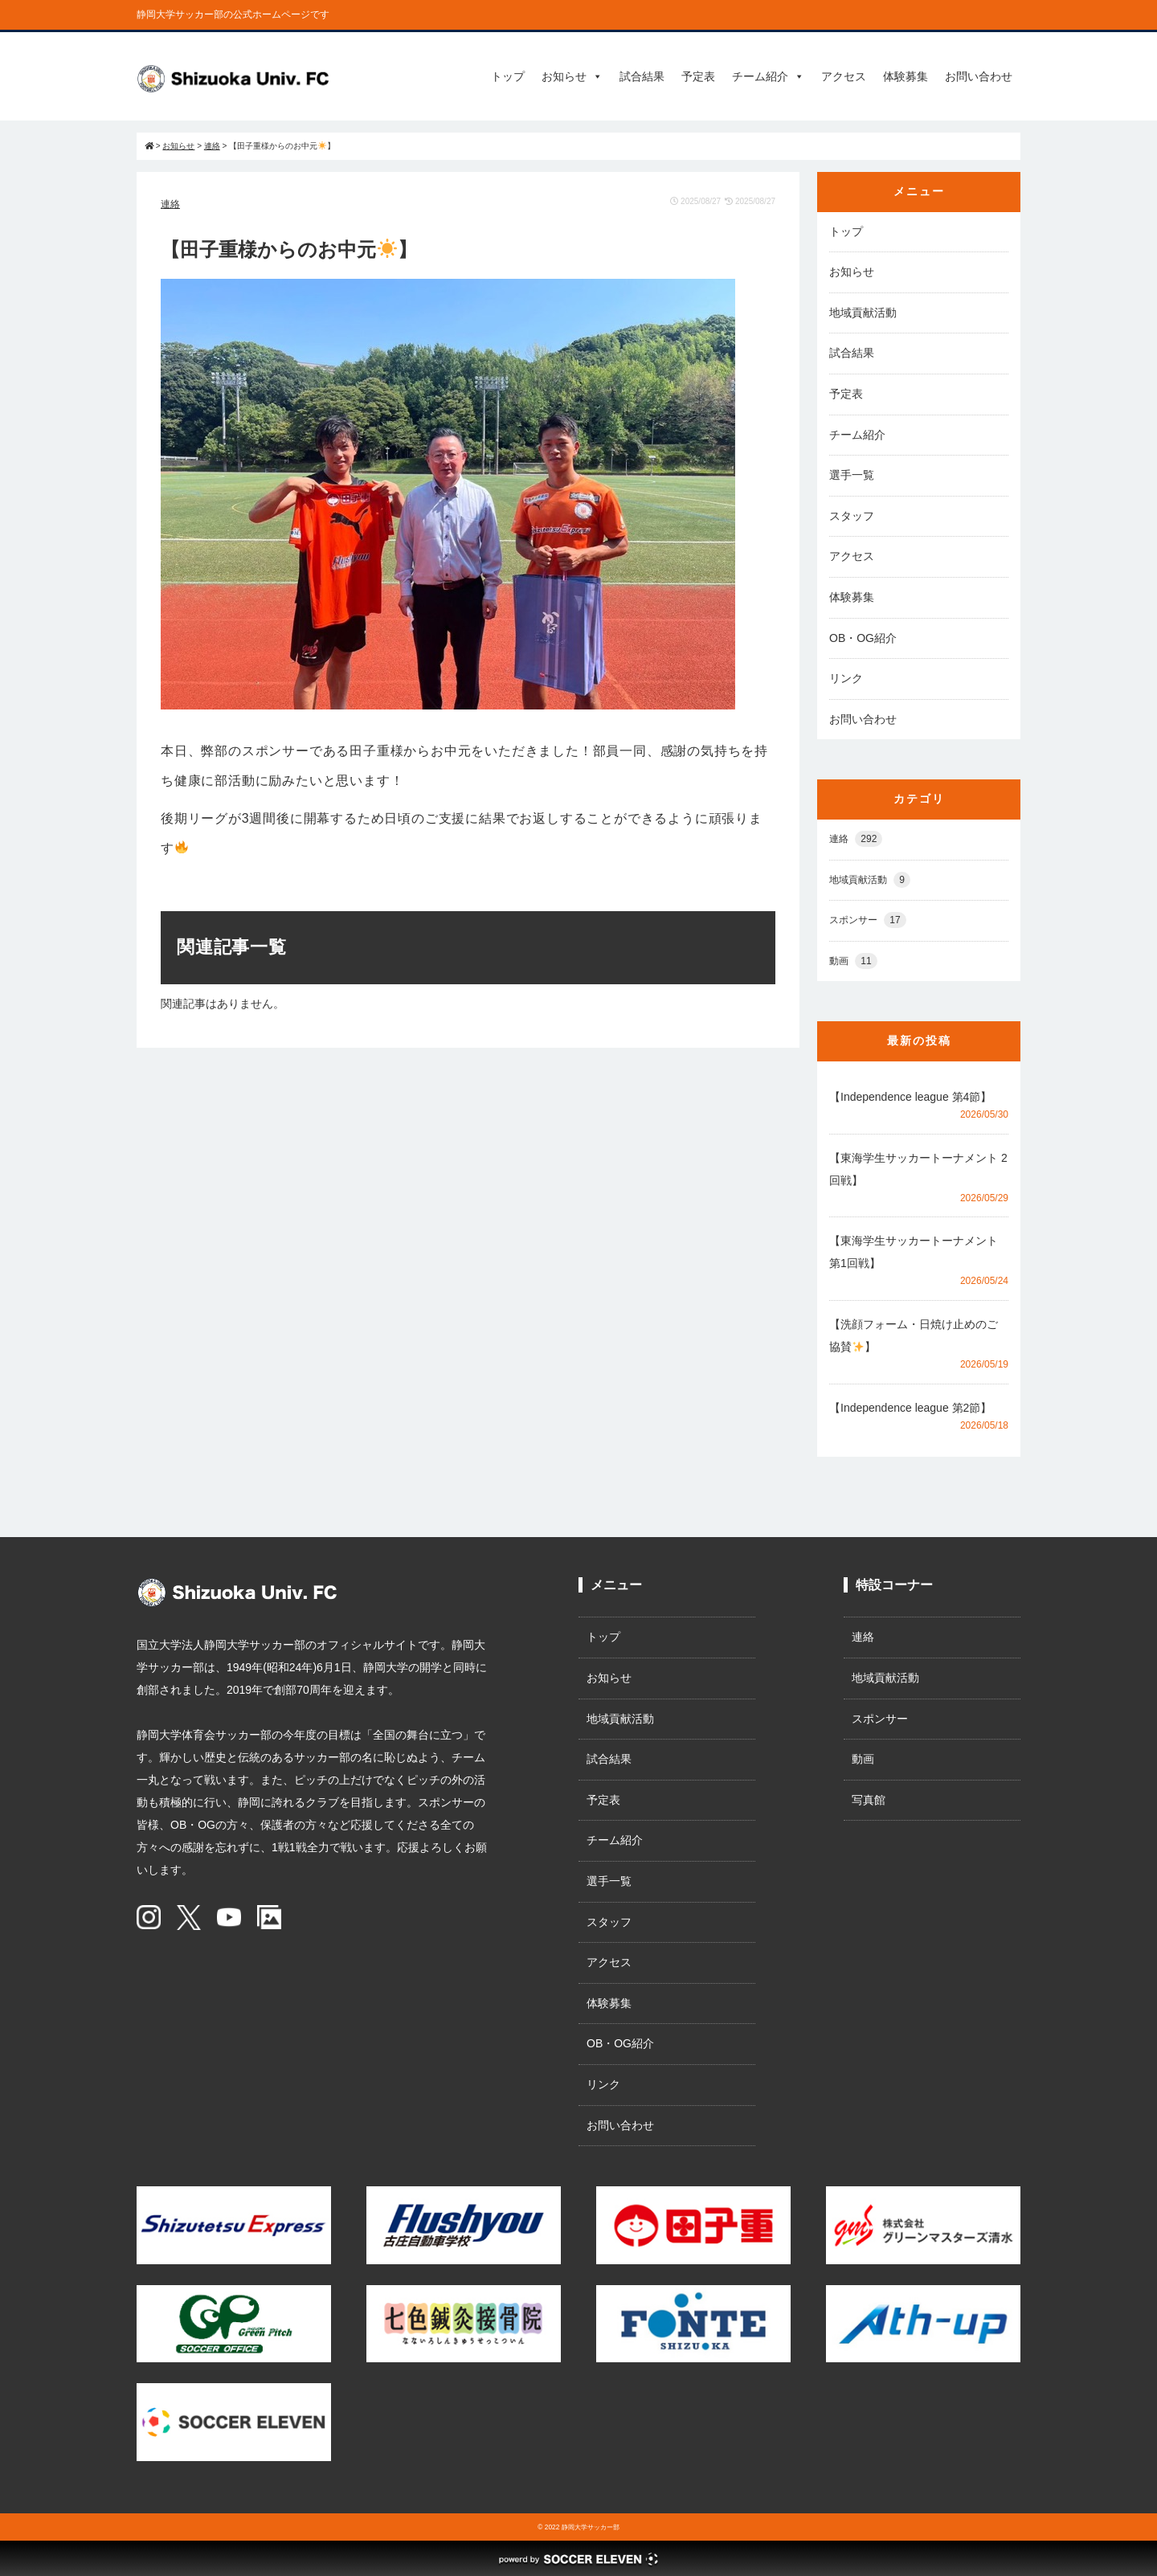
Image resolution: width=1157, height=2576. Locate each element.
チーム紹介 (768, 76)
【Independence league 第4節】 (910, 1096)
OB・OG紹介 (863, 638)
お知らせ (572, 76)
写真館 (868, 1799)
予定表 (698, 76)
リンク (846, 678)
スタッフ (851, 515)
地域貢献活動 (863, 312)
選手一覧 (851, 474)
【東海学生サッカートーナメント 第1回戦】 (918, 1252)
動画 (853, 961)
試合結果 (641, 76)
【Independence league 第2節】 (910, 1407)
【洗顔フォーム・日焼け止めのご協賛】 (913, 1335)
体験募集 (905, 76)
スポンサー (867, 920)
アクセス (843, 76)
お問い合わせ (978, 76)
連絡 (170, 204)
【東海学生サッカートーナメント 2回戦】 (918, 1169)
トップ (508, 76)
